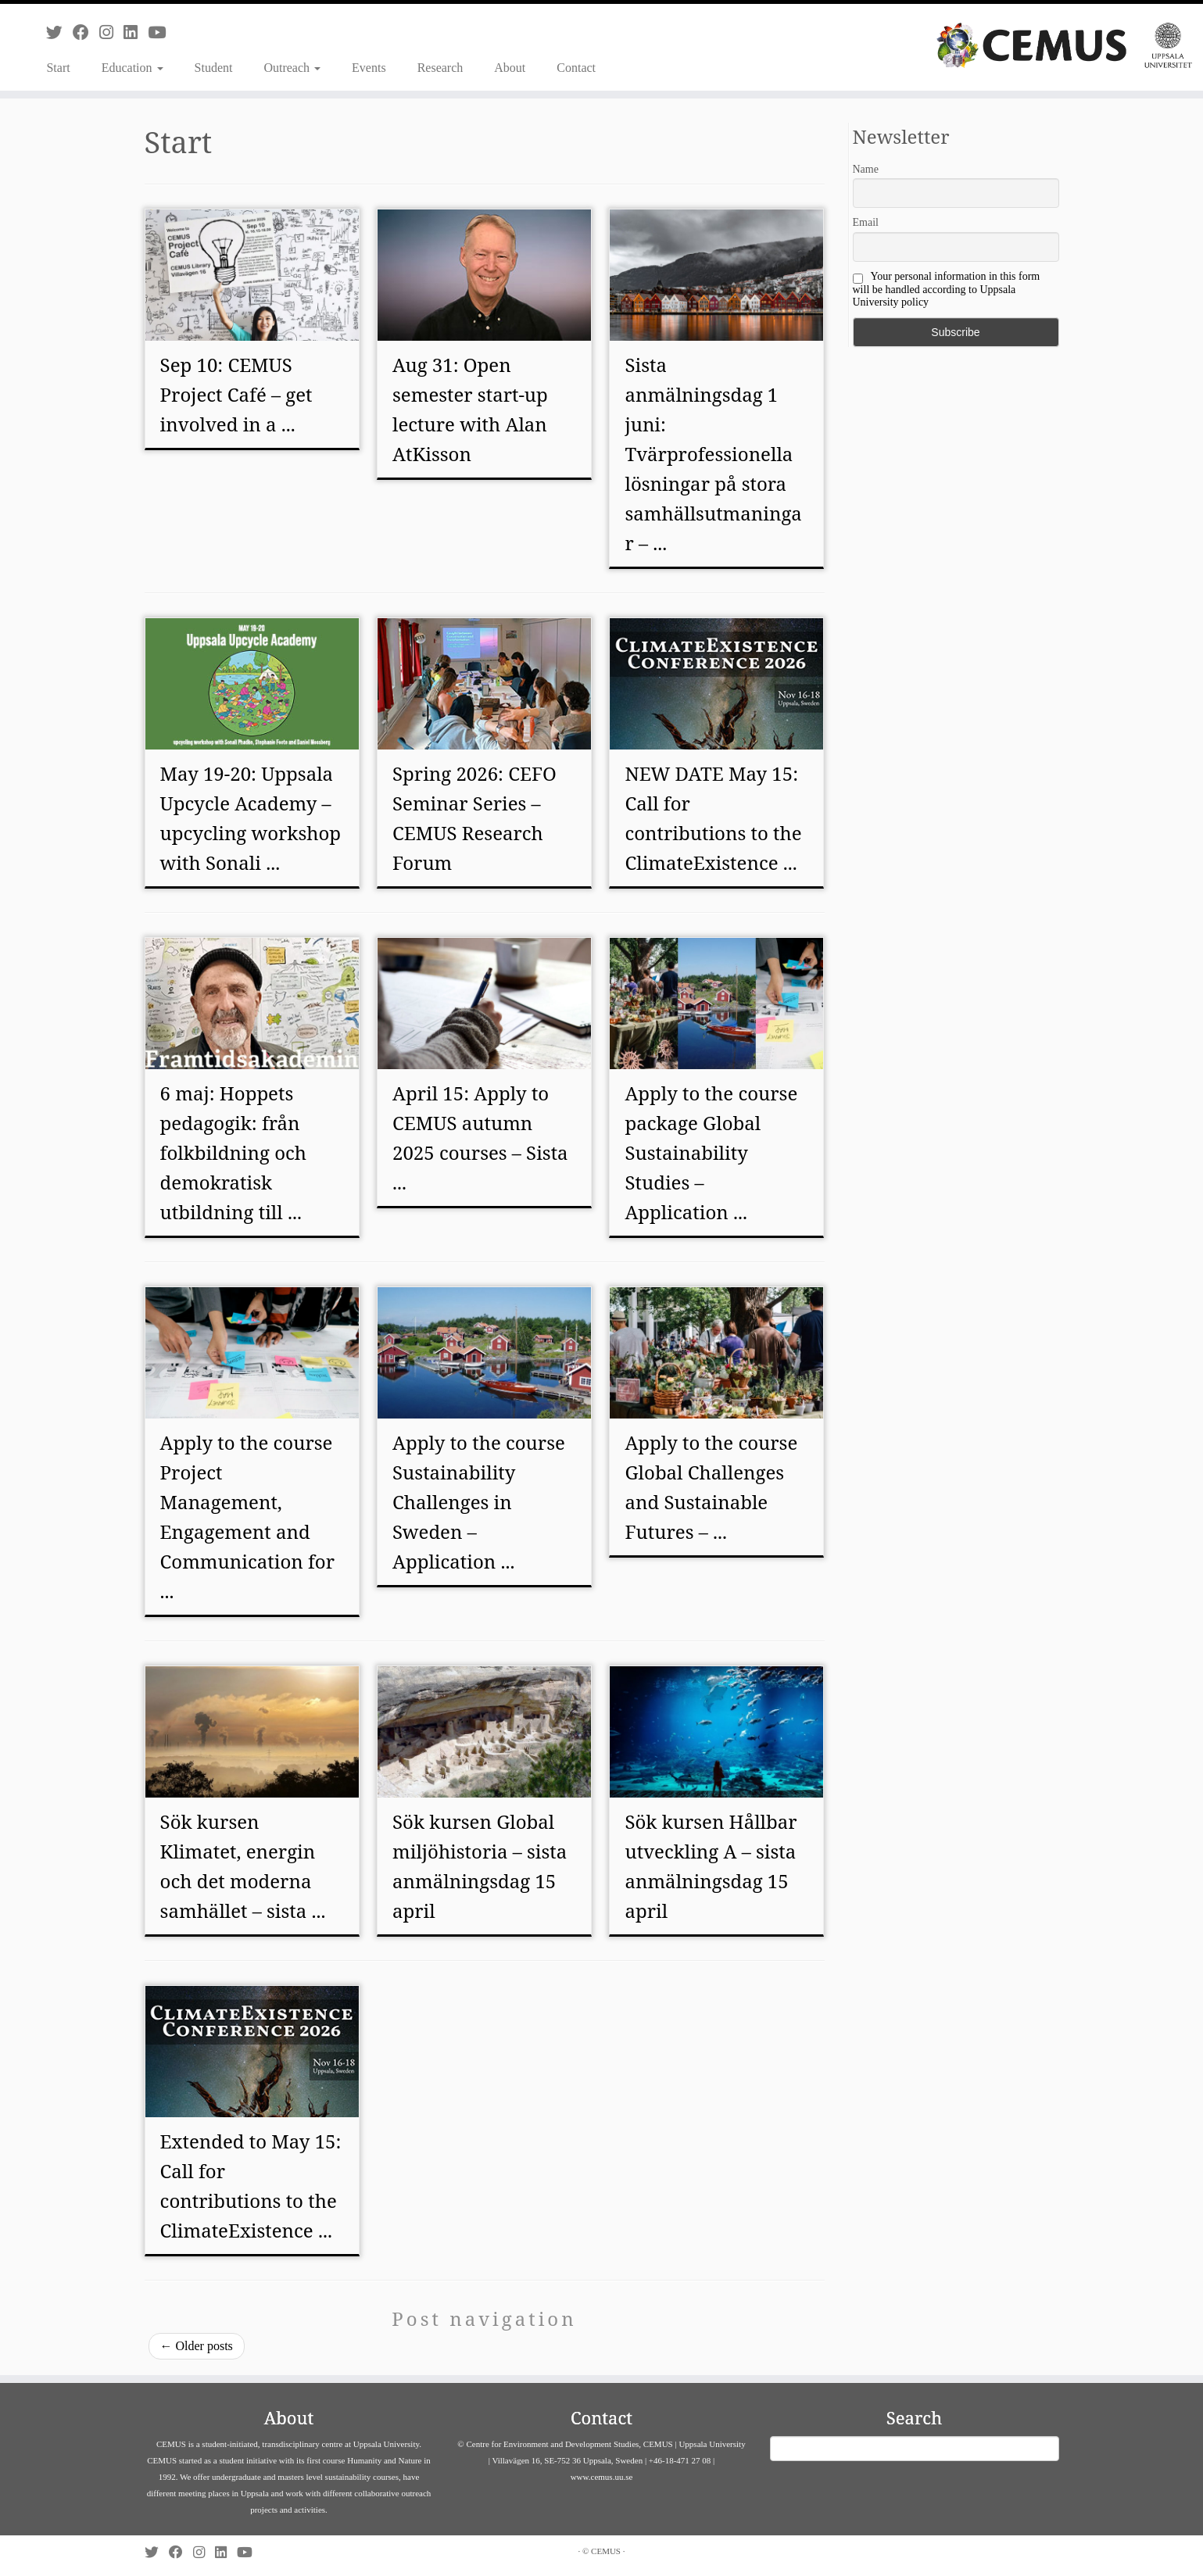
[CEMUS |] (1064, 45)
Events (369, 67)
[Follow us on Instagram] (111, 32)
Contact (576, 67)
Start (58, 67)
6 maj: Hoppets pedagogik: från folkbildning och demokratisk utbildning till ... (233, 1152)
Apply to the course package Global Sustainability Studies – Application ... (711, 1152)
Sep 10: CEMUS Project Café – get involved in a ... (236, 394)
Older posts (196, 2345)
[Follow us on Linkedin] (136, 32)
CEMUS (606, 2551)
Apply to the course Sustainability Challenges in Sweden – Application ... (478, 1501)
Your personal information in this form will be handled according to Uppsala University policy (946, 289)
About (509, 67)
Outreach (291, 67)
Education (132, 67)
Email (866, 222)
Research (440, 67)
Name (866, 169)
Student (214, 67)
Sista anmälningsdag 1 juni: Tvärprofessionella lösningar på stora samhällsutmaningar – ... (713, 454)
